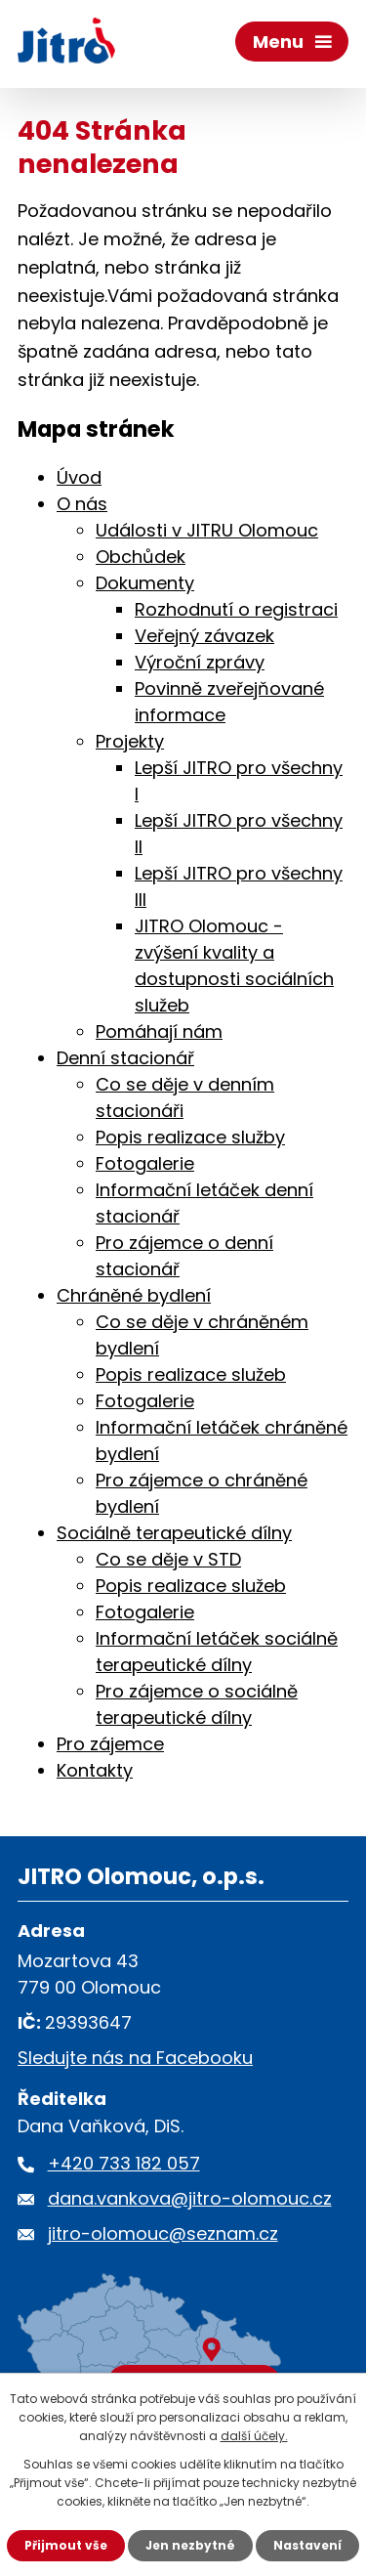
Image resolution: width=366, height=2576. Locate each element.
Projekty (130, 741)
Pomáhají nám (159, 1031)
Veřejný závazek (204, 635)
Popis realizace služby (190, 1137)
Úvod (79, 477)
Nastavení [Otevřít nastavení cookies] (307, 2545)
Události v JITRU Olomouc (207, 530)
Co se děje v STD (168, 1559)
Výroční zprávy (199, 662)
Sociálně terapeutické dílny (174, 1533)
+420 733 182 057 (124, 2163)
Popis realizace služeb (191, 1374)
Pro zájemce (110, 1744)
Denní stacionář (125, 1058)
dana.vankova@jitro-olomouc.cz (190, 2198)
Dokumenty (145, 583)
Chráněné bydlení (134, 1295)
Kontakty (95, 1770)
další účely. (254, 2435)
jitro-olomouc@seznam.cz (163, 2233)
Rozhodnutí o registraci (236, 609)
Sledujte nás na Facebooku (135, 2057)
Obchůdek (140, 556)
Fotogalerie (145, 1163)
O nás (82, 504)
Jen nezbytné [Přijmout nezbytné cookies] (190, 2545)
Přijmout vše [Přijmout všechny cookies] (65, 2545)
